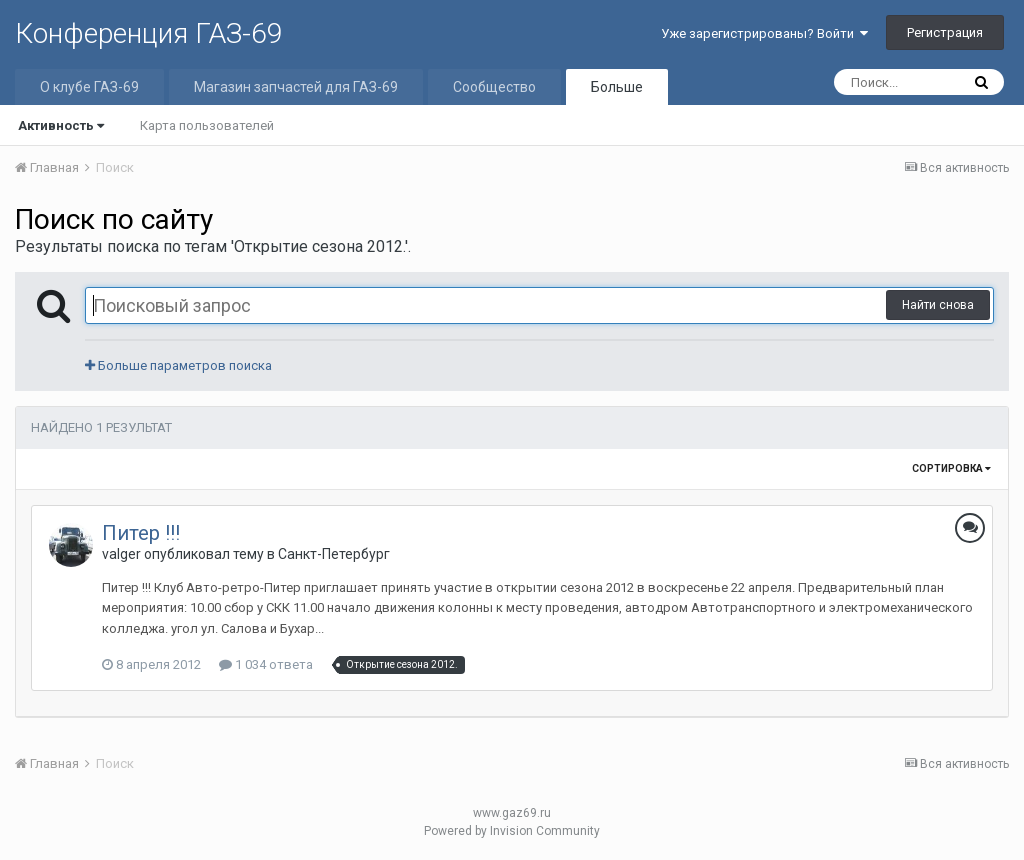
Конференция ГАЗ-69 (149, 33)
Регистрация (945, 32)
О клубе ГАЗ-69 (89, 87)
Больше (617, 87)
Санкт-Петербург (334, 554)
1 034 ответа (266, 664)
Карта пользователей (207, 125)
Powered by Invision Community (512, 831)
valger (121, 554)
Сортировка (951, 468)
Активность (61, 125)
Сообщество (494, 87)
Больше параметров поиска (178, 365)
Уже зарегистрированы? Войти (764, 33)
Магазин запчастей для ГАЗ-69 (296, 87)
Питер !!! (141, 533)
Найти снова (938, 305)
